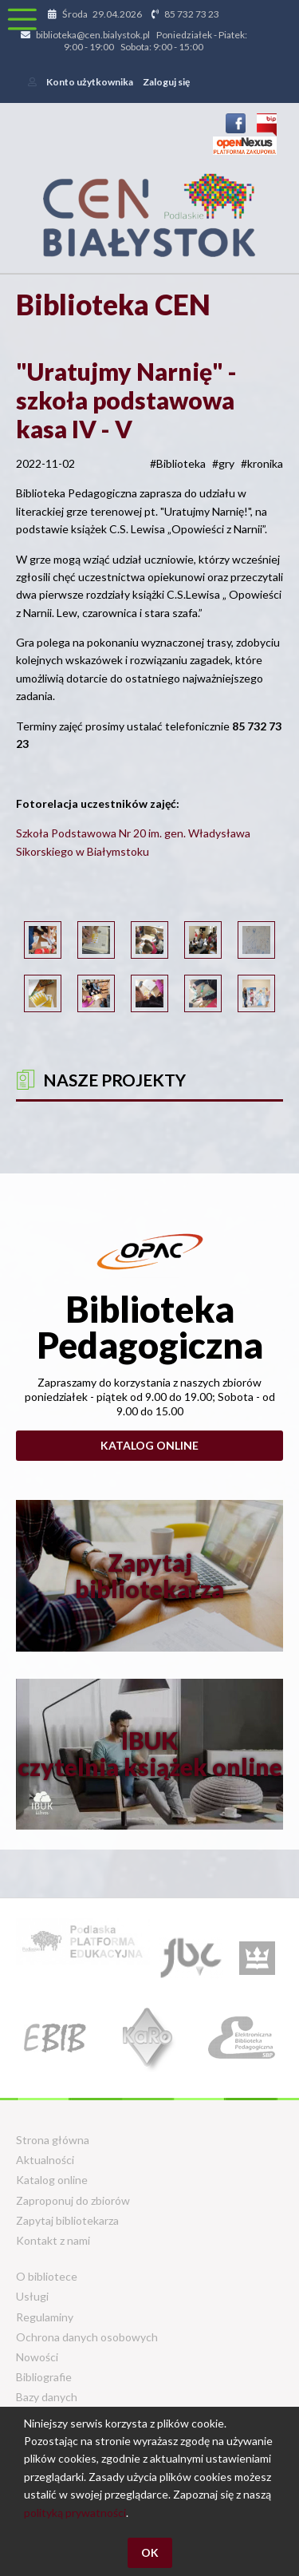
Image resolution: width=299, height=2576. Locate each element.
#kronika (262, 463)
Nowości (37, 2357)
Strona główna (52, 2140)
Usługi (32, 2296)
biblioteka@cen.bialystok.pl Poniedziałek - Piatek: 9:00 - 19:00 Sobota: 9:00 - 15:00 (141, 41)
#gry (223, 463)
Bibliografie (44, 2377)
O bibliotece (46, 2276)
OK (150, 2552)
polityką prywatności (75, 2512)
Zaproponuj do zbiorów (73, 2200)
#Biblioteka (178, 463)
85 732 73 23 (191, 14)
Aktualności (45, 2159)
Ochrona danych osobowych (87, 2337)
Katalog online (149, 1445)
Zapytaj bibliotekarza (67, 2220)
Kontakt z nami (53, 2240)
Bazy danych (46, 2397)
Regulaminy (44, 2317)
